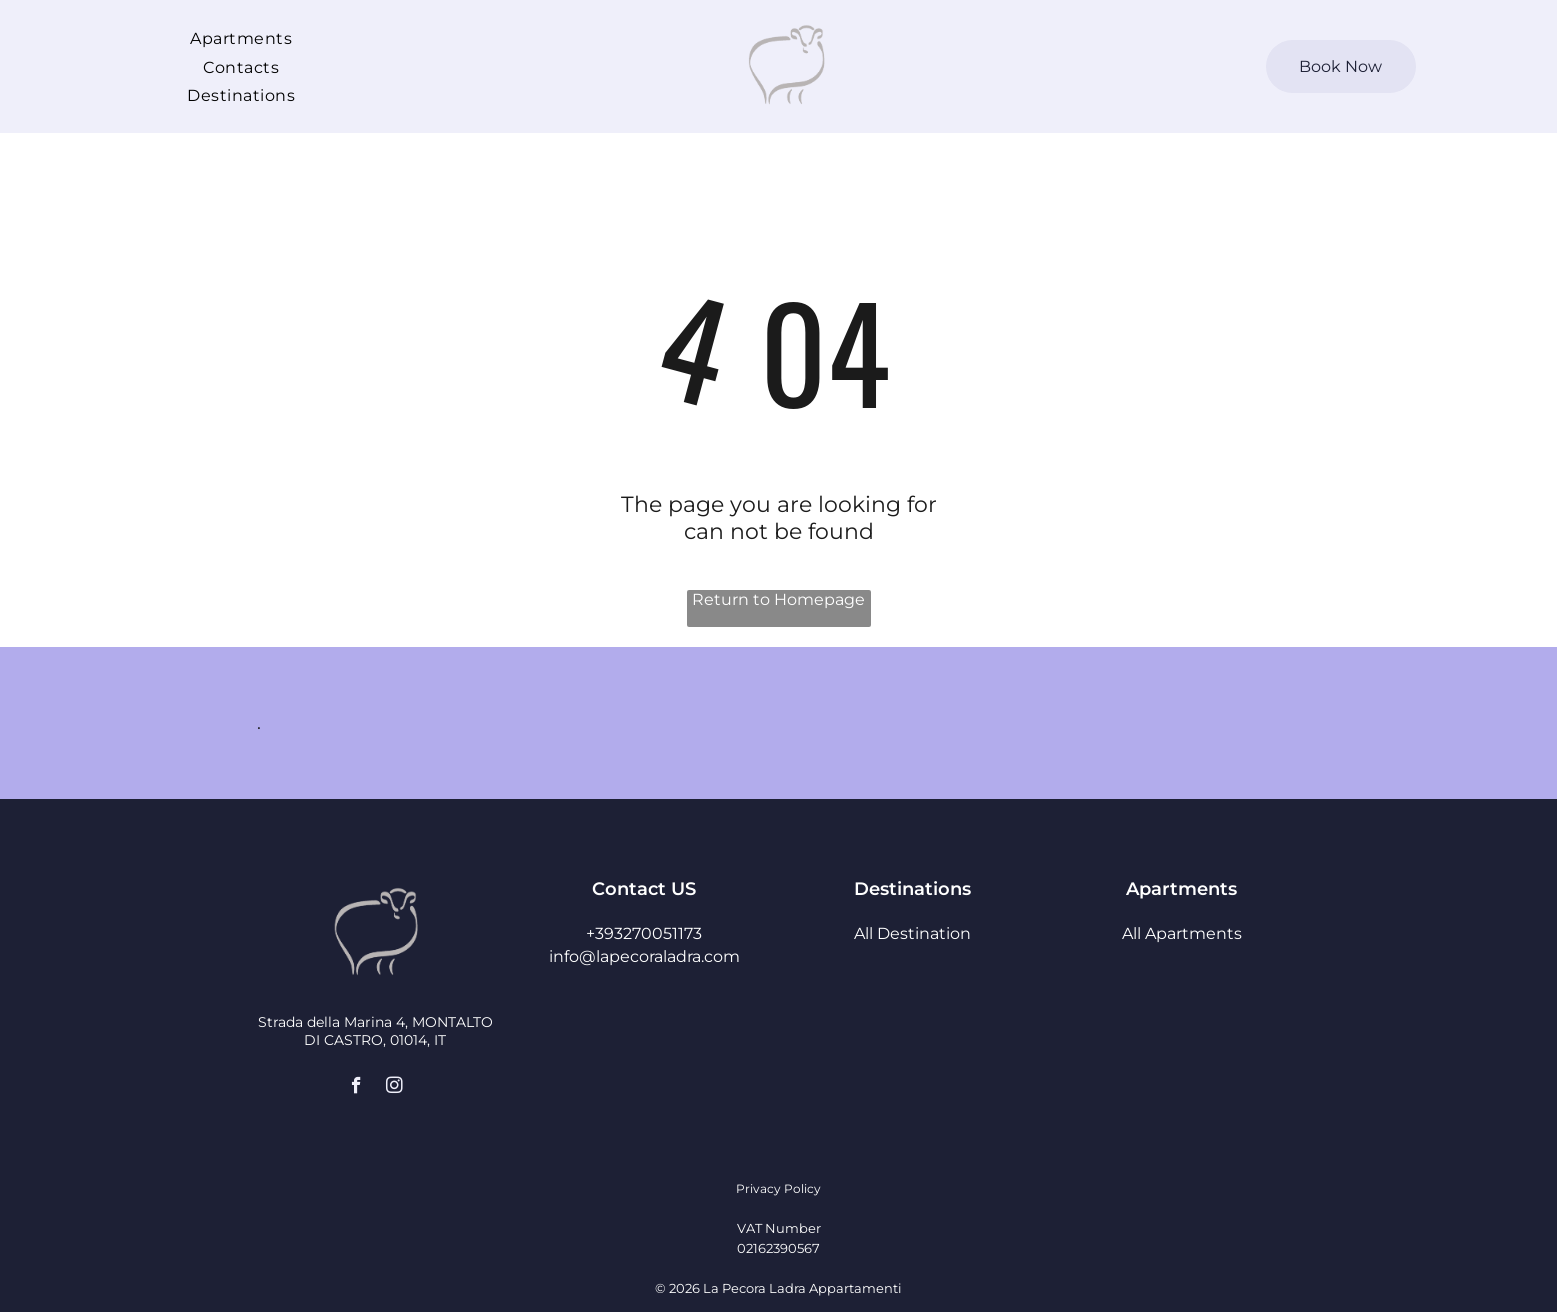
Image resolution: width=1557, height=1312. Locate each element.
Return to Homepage (778, 599)
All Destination (912, 933)
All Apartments (1182, 933)
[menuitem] (241, 38)
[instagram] (394, 1088)
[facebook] (356, 1088)
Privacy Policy (778, 1188)
